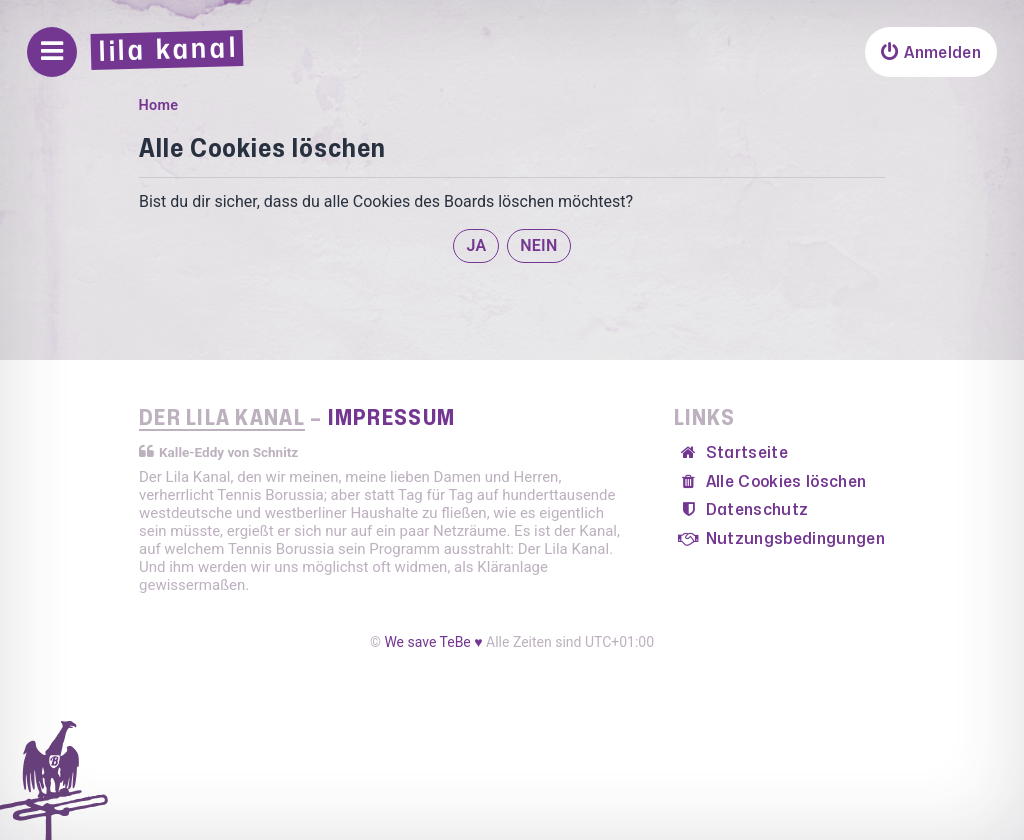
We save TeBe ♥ (433, 642)
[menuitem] (931, 52)
